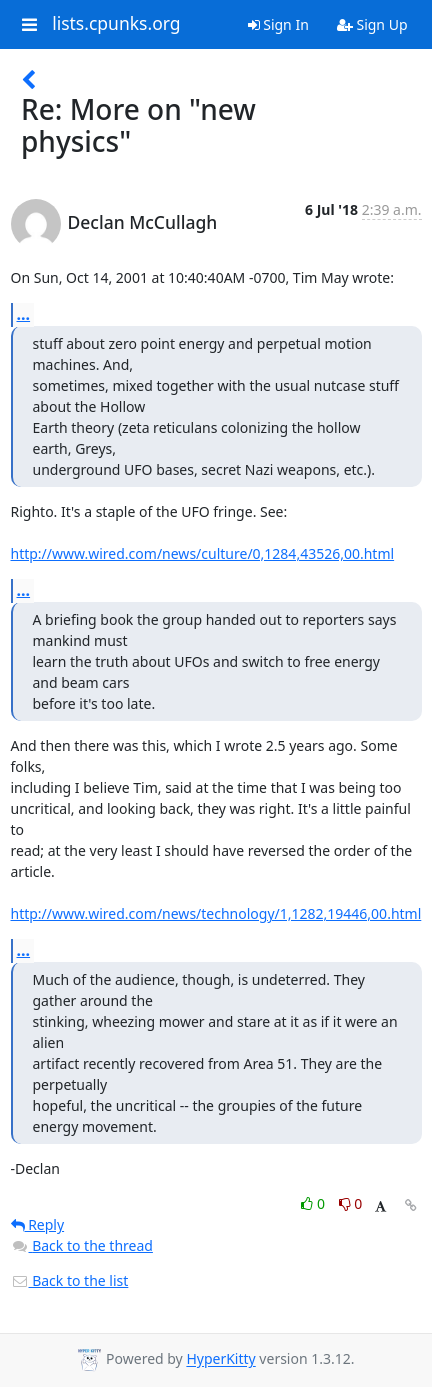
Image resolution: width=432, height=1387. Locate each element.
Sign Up (372, 24)
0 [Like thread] (314, 1203)
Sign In (278, 24)
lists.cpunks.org (116, 24)
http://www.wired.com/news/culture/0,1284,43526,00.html (203, 553)
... (24, 314)
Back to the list (70, 1280)
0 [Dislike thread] (351, 1203)
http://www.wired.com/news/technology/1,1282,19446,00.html (216, 913)
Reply (38, 1224)
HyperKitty (220, 1359)
